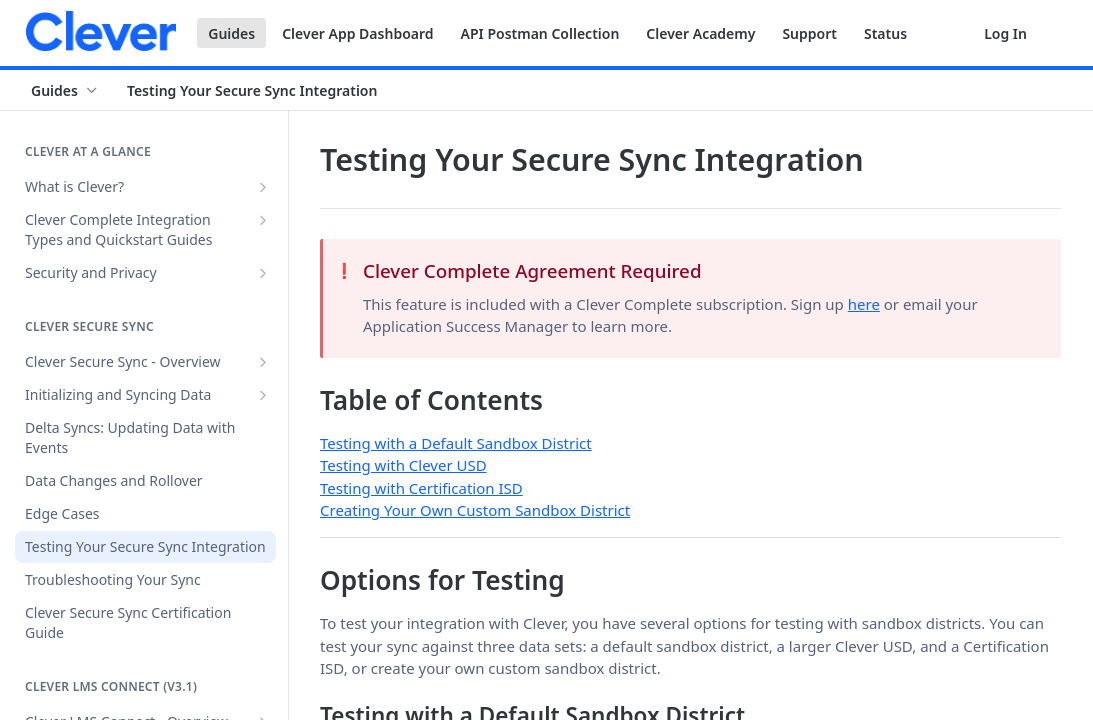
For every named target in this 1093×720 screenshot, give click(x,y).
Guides (231, 33)
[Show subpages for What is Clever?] (263, 187)
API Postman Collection (540, 33)
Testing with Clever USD (403, 465)
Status (885, 33)
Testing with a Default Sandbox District (456, 443)
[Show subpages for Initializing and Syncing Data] (263, 395)
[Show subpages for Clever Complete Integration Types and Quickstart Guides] (263, 220)
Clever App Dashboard (357, 33)
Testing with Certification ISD (421, 488)
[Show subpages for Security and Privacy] (263, 273)
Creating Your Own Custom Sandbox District (475, 510)
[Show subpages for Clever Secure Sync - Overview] (263, 362)
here (864, 304)
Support (809, 33)
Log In (1005, 33)
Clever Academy (700, 33)
